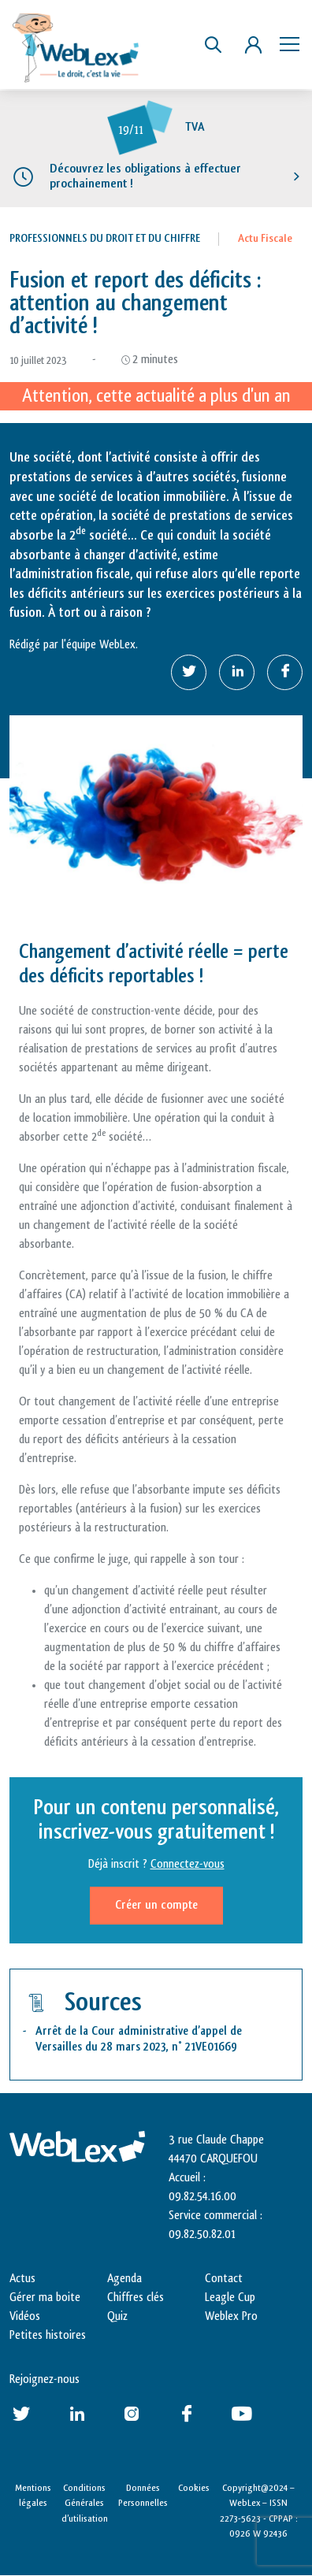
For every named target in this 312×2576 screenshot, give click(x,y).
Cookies (194, 2487)
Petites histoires (47, 2335)
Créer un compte (156, 1905)
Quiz (117, 2316)
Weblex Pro (231, 2316)
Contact (224, 2279)
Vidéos (24, 2316)
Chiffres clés (135, 2297)
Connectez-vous (187, 1864)
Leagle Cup (230, 2297)
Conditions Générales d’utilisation (84, 2503)
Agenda (124, 2279)
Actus (22, 2279)
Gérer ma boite (44, 2297)
